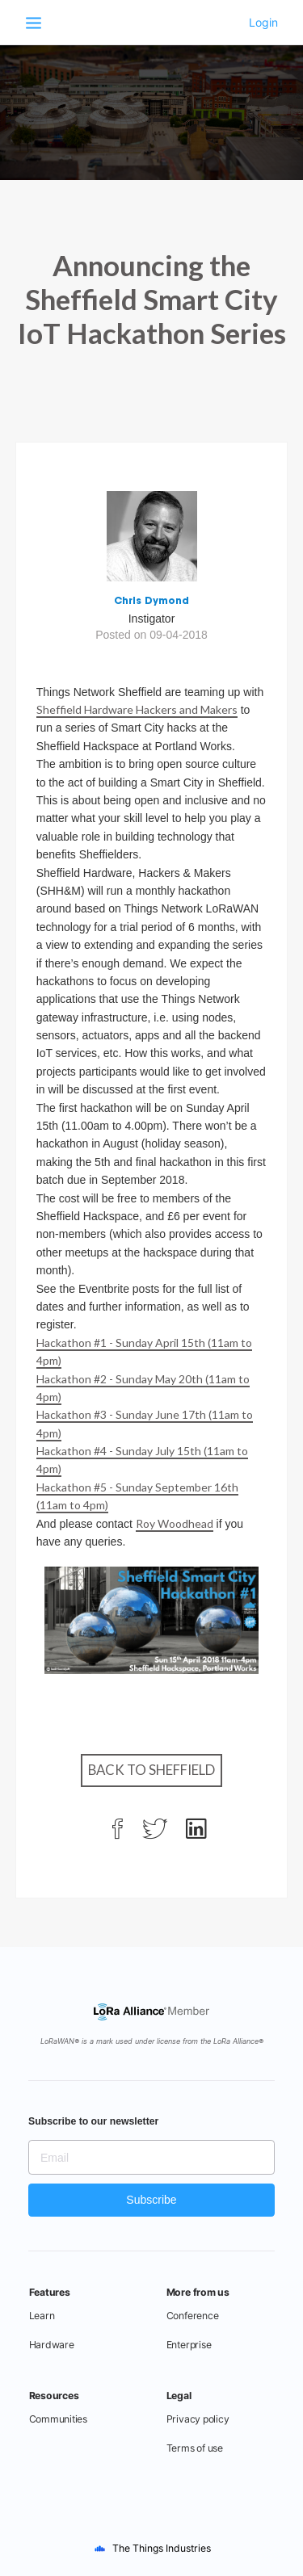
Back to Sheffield (151, 1769)
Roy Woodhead (174, 1523)
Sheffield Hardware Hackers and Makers (137, 709)
